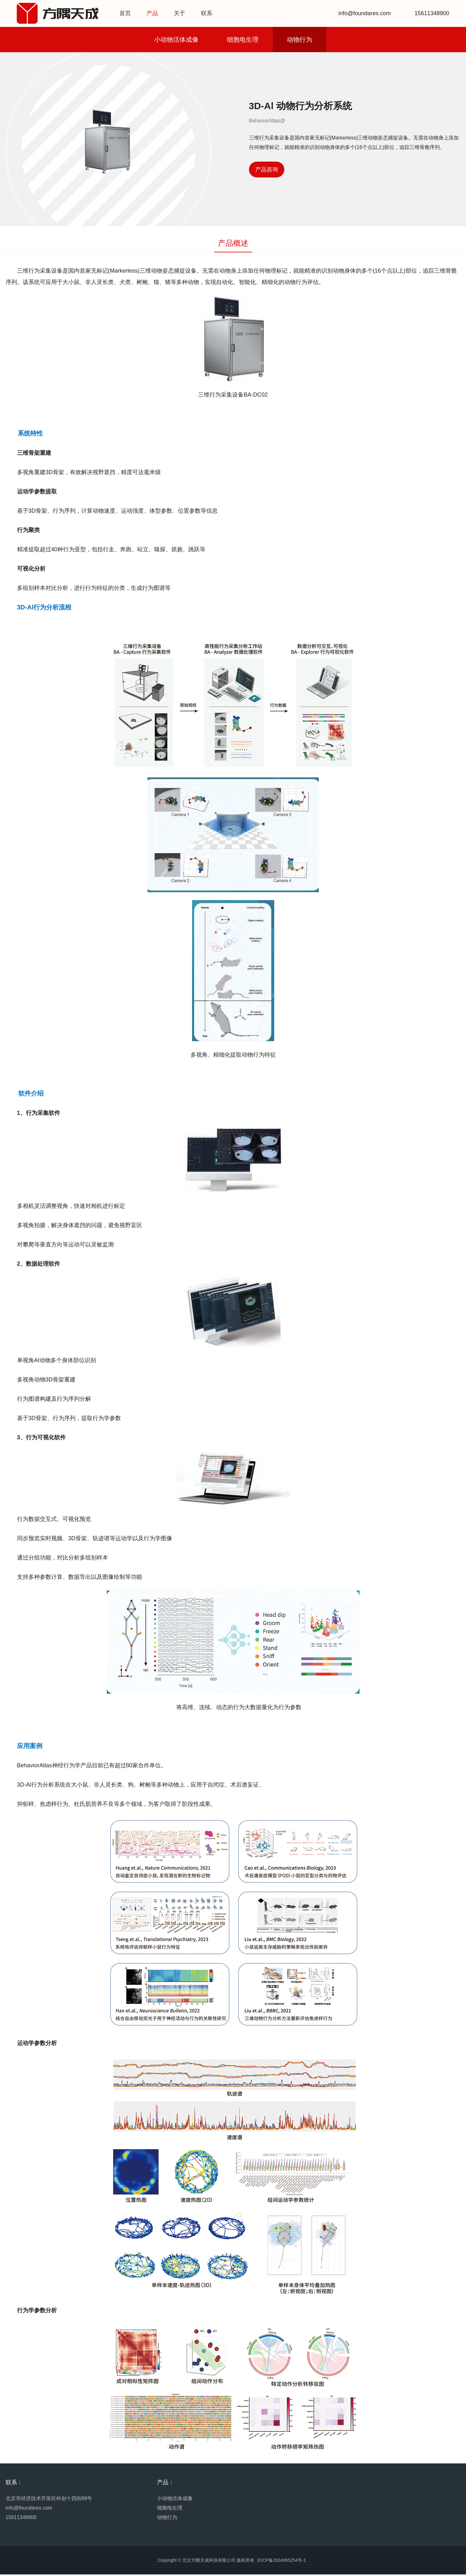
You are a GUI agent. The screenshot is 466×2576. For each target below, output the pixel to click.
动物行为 (299, 41)
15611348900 (21, 2519)
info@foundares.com (29, 2509)
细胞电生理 (242, 41)
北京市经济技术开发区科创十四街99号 (49, 2500)
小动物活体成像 (176, 41)
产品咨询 (266, 171)
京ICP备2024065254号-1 (281, 2561)
